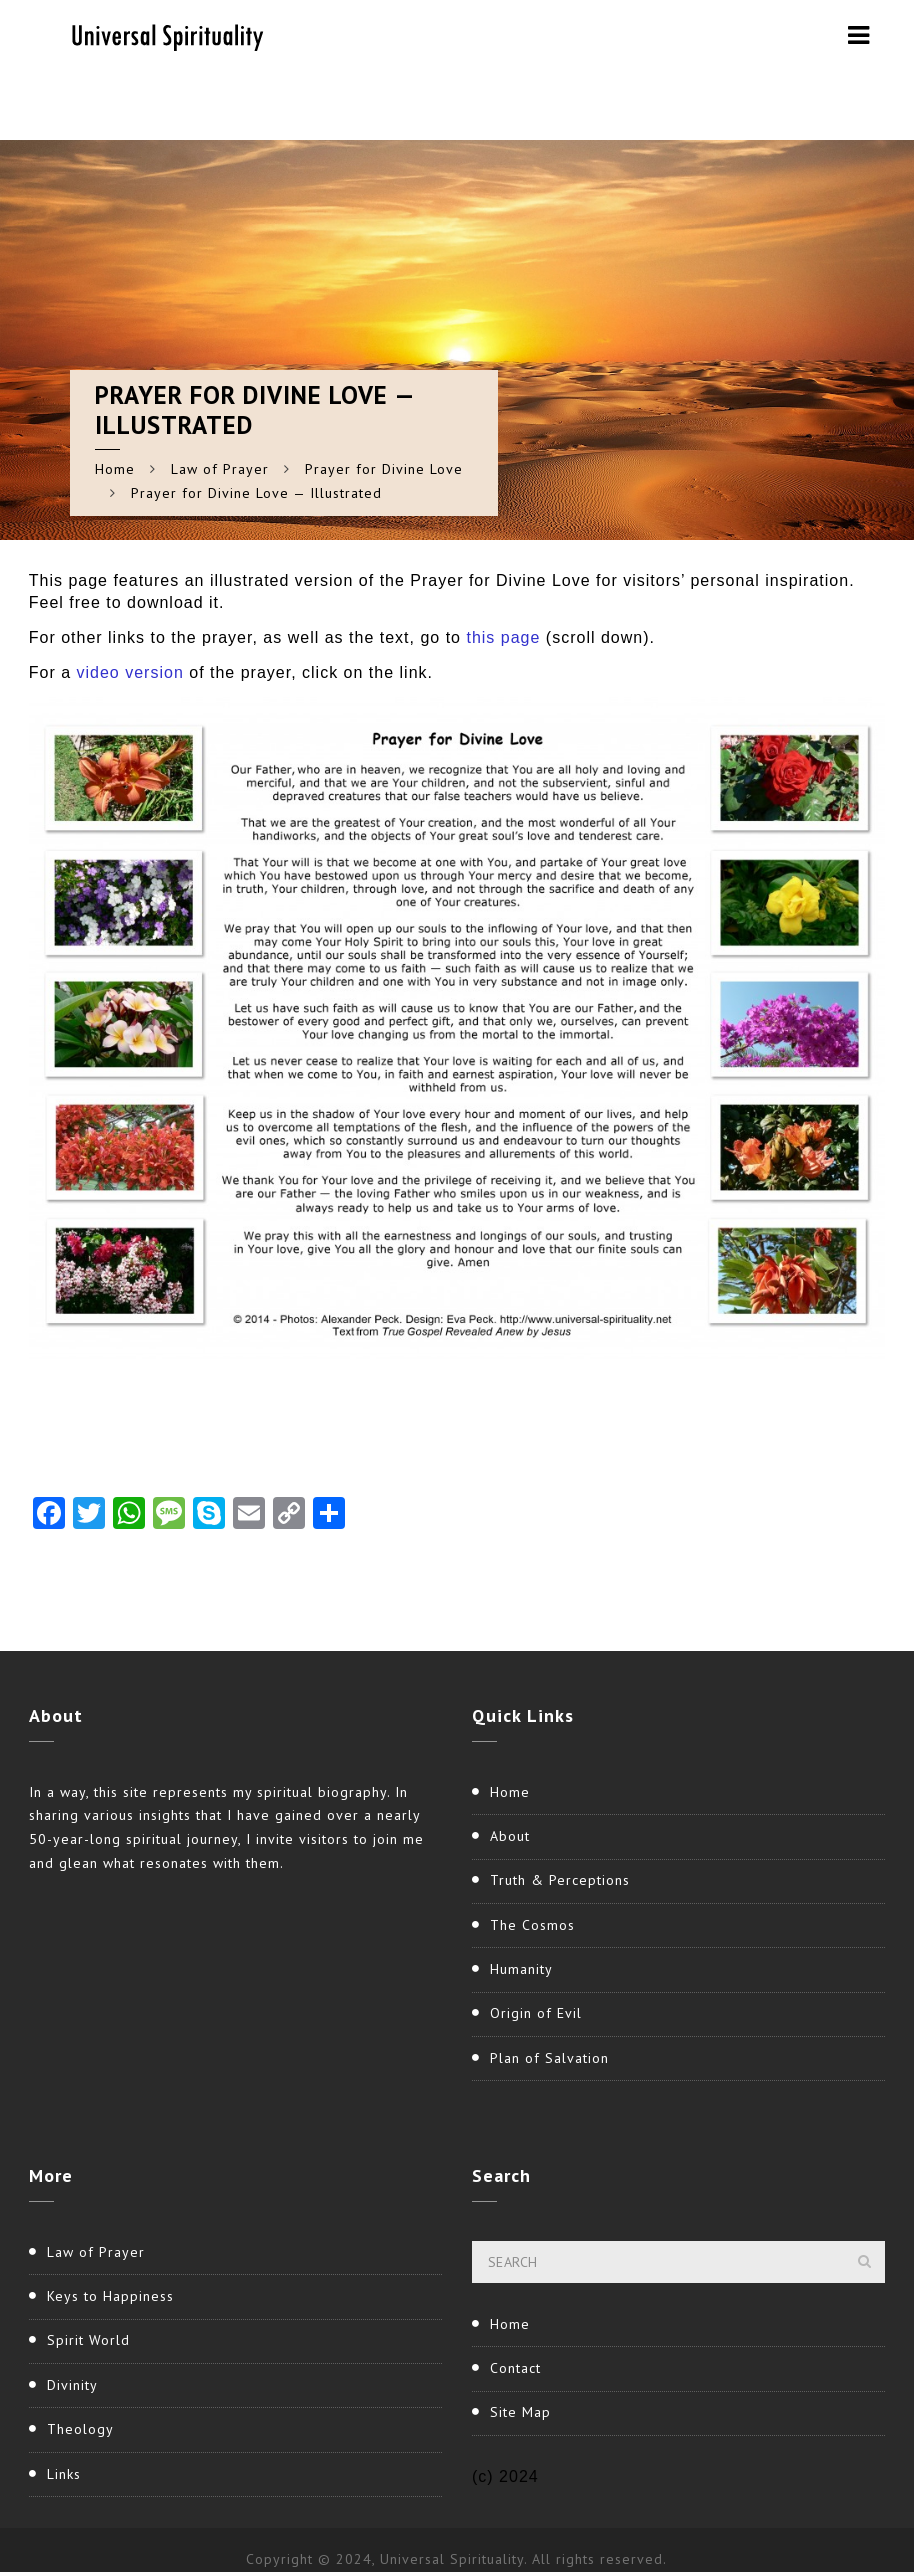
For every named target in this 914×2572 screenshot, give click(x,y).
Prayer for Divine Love (384, 469)
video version (130, 672)
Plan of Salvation (549, 2058)
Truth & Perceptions (560, 1880)
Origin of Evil (536, 2013)
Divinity (72, 2385)
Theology (80, 2429)
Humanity (521, 1969)
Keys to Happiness (110, 2296)
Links (64, 2474)
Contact (515, 2368)
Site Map (520, 2412)
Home (115, 469)
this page (505, 637)
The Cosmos (532, 1925)
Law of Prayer (220, 469)
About (510, 1836)
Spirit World (88, 2340)
